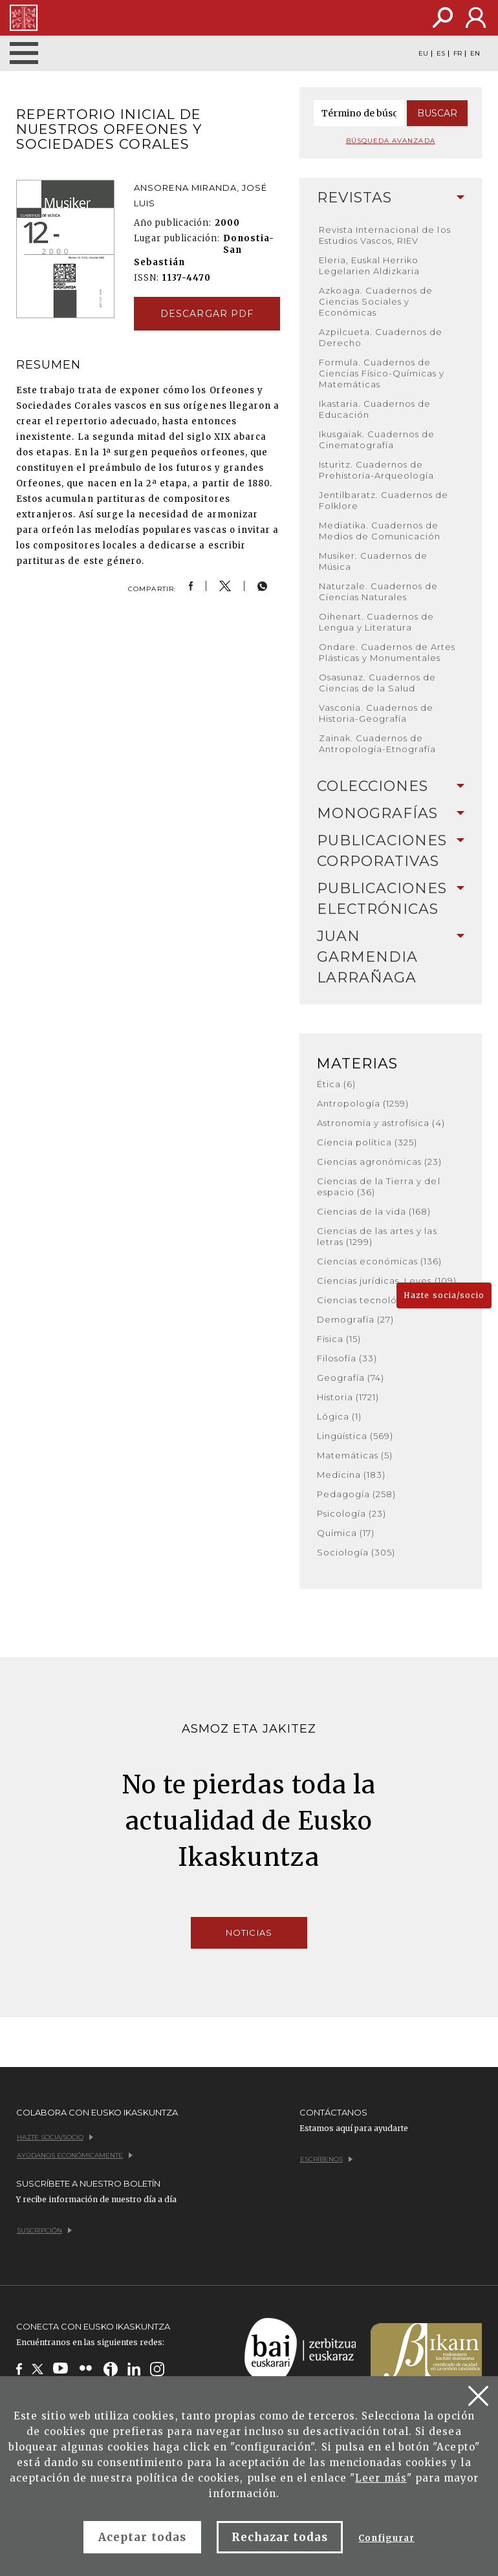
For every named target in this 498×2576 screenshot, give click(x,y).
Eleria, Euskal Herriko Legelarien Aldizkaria (369, 265)
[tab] (390, 198)
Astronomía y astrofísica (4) (381, 1123)
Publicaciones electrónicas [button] (391, 899)
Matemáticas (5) (355, 1455)
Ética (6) (336, 1084)
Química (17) (345, 1533)
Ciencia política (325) (367, 1142)
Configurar (386, 2538)
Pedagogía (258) (356, 1494)
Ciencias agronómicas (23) (379, 1161)
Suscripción (44, 2230)
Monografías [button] (391, 813)
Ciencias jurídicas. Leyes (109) (387, 1280)
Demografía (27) (356, 1319)
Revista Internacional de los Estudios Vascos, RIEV (385, 235)
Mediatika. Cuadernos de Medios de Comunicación (380, 530)
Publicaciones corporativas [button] (391, 851)
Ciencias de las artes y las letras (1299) (377, 1236)
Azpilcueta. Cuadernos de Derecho (381, 337)
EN (475, 53)
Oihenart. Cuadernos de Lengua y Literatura (377, 622)
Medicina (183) (351, 1474)
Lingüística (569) (355, 1436)
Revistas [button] (391, 197)
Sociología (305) (356, 1552)
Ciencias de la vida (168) (374, 1211)
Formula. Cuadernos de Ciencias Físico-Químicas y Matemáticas (382, 373)
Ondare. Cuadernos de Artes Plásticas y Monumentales (387, 652)
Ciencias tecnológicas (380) (383, 1300)
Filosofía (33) (347, 1358)
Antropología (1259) (363, 1103)
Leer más (380, 2478)
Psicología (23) (352, 1513)
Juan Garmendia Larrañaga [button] (391, 956)
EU (423, 53)
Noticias (249, 1932)
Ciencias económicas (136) (379, 1261)
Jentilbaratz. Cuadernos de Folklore (384, 500)
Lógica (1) (339, 1416)
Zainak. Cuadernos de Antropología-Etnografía (378, 743)
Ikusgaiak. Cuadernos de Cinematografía (377, 439)
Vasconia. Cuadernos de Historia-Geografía (376, 713)
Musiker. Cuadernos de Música (373, 561)
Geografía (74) (351, 1377)
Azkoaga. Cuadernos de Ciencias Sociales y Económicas (376, 301)
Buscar (437, 113)
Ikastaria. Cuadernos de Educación (375, 409)
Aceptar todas (142, 2537)
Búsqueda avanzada (390, 140)
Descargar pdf (207, 313)
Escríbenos (326, 2159)
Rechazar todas (280, 2537)
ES (441, 53)
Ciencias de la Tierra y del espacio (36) (378, 1186)
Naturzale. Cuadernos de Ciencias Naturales (378, 591)
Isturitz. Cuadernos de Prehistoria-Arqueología (377, 470)
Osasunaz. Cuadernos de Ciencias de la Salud (378, 682)
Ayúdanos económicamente (75, 2155)
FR (457, 53)
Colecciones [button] (391, 786)
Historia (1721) (348, 1397)
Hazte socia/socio (444, 1295)
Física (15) (339, 1339)
